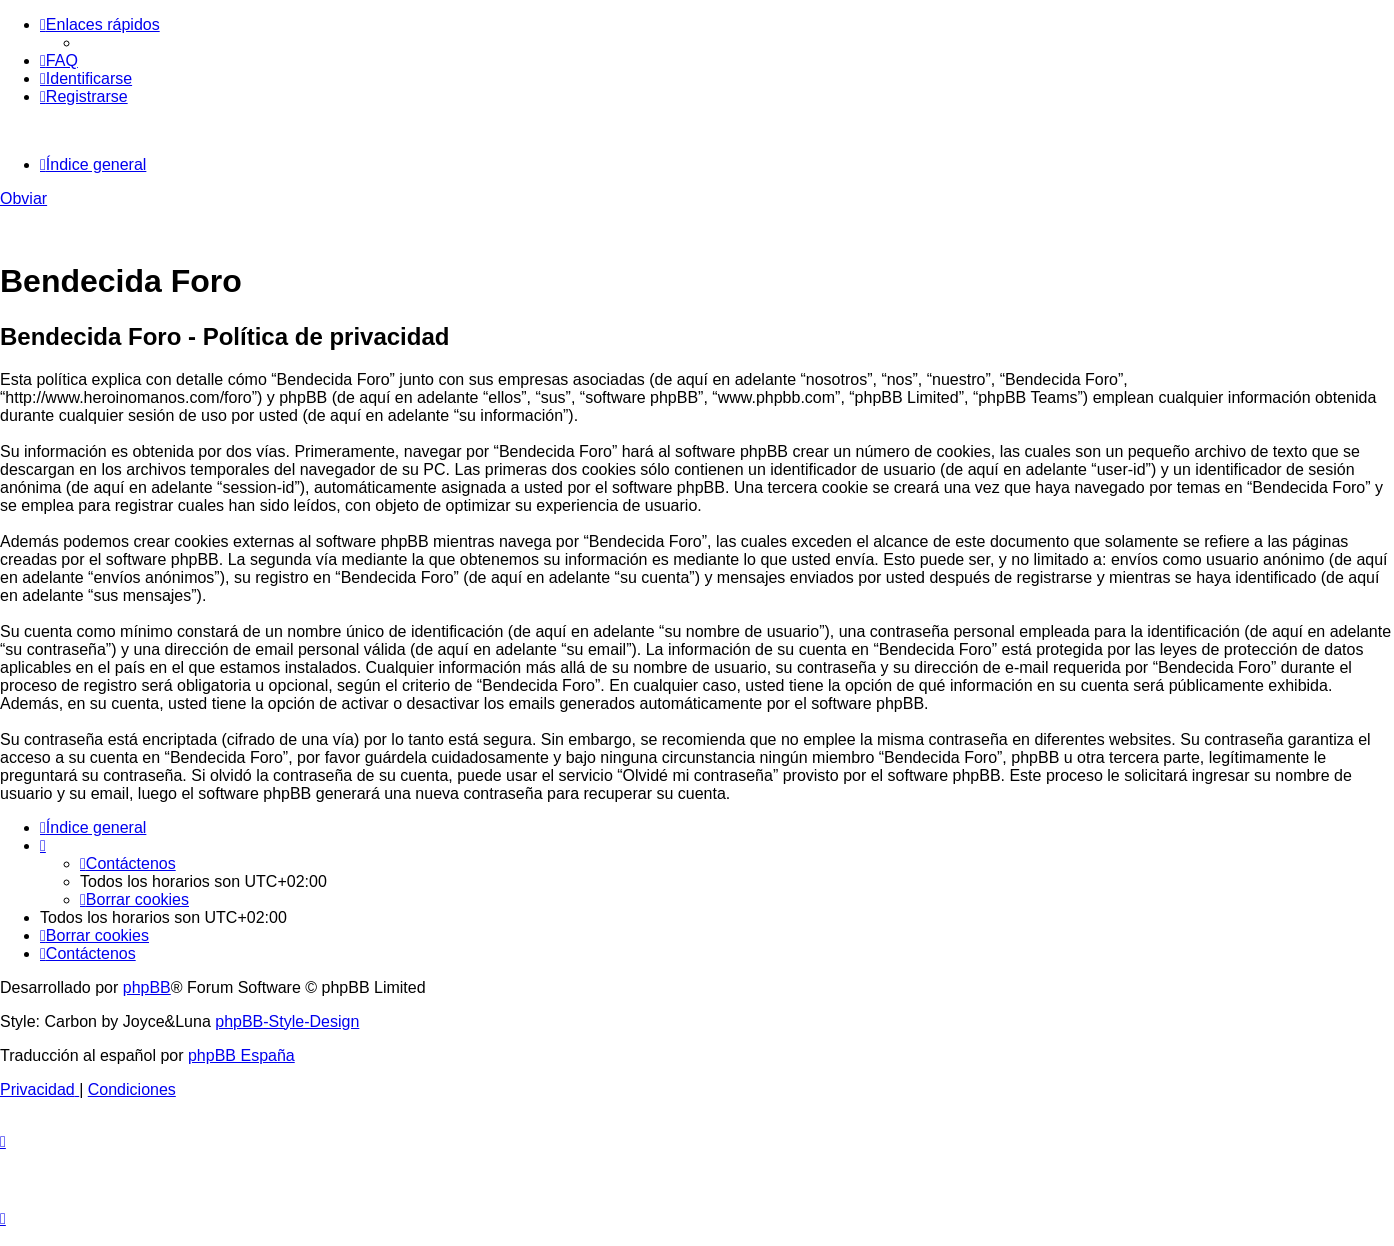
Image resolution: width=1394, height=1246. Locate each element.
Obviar (23, 198)
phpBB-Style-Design (287, 1021)
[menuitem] (59, 60)
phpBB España (241, 1055)
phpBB (147, 987)
